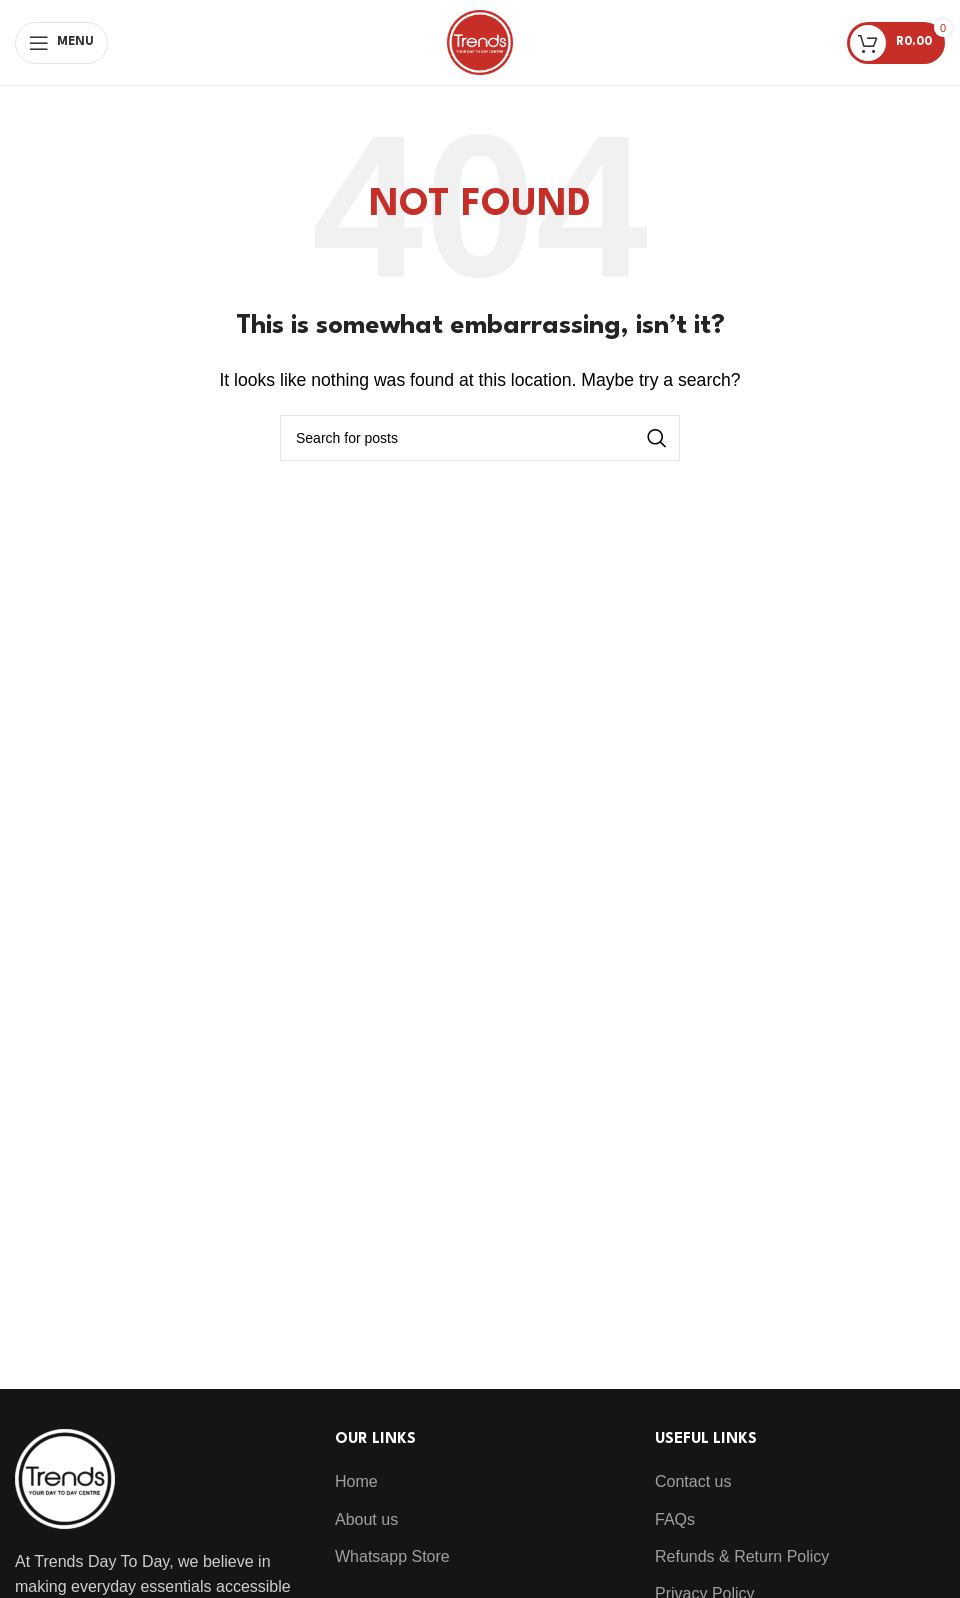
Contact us (693, 1481)
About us (366, 1519)
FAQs (675, 1519)
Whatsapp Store (392, 1556)
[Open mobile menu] (61, 43)
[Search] (480, 438)
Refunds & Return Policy (742, 1556)
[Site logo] (479, 41)
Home (356, 1481)
